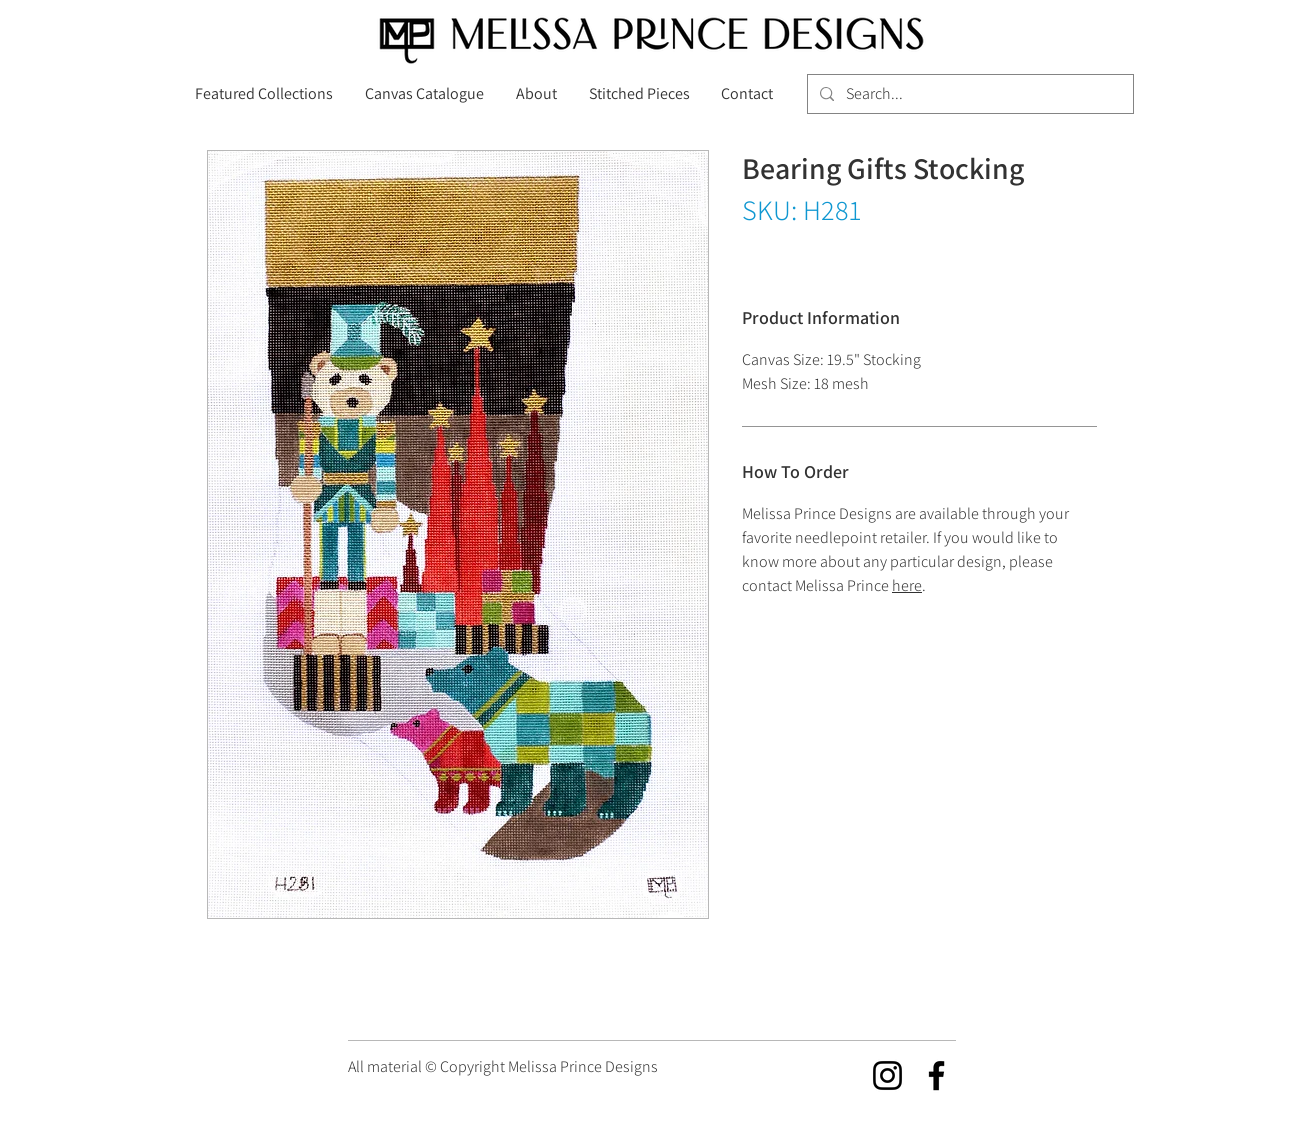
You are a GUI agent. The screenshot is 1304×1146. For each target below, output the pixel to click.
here (907, 585)
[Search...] (968, 94)
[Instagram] (887, 1075)
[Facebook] (936, 1075)
